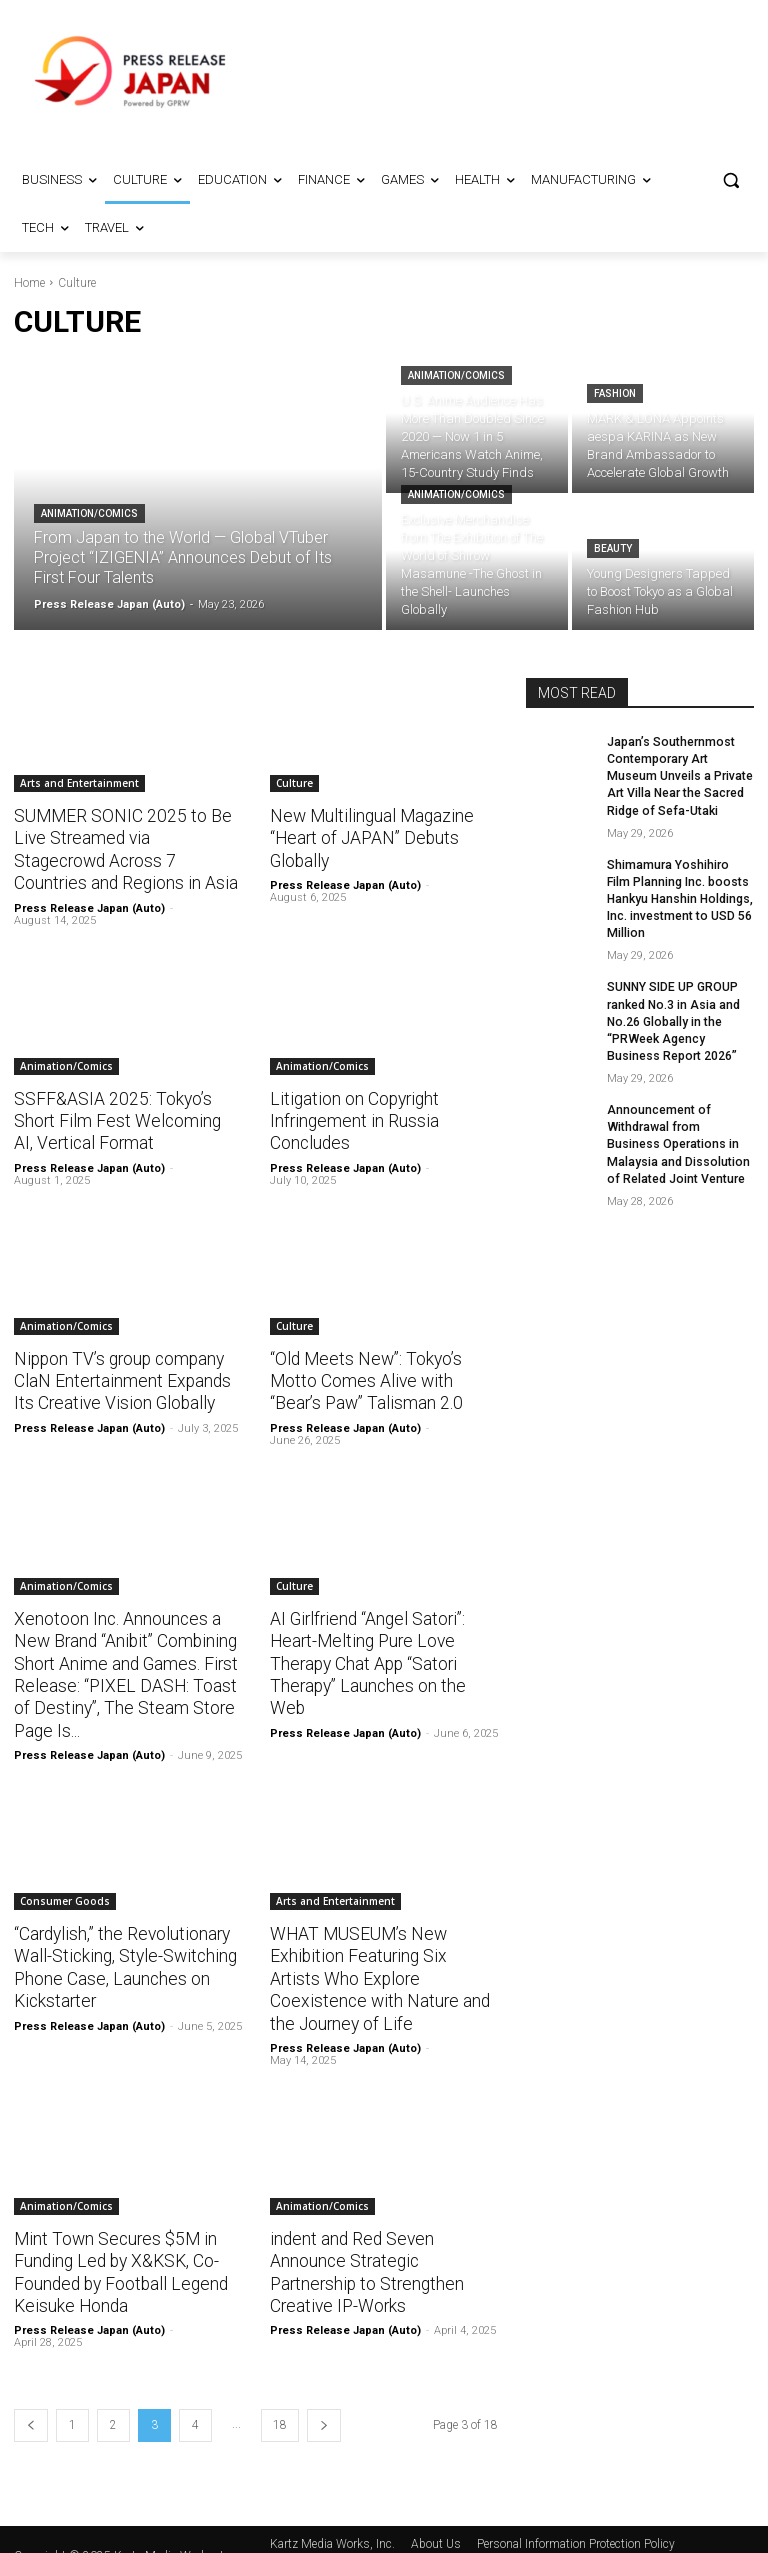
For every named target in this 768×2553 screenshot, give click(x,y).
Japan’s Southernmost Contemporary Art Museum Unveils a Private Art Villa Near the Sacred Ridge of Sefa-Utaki (679, 775)
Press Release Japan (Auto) (89, 906)
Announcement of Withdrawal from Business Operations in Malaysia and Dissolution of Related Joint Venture (680, 1138)
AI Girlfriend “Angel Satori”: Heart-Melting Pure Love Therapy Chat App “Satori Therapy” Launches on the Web (366, 1659)
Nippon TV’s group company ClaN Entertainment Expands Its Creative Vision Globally (120, 1378)
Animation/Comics (89, 513)
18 (280, 2394)
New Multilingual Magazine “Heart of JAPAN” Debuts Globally (368, 838)
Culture (294, 783)
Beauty (613, 548)
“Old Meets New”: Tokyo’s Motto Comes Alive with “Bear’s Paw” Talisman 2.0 (364, 1378)
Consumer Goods (65, 1895)
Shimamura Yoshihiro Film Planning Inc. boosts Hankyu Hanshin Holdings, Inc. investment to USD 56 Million (680, 896)
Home (29, 283)
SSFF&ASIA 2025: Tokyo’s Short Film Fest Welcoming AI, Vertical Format (125, 1119)
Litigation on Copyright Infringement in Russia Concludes (352, 1119)
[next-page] (324, 2394)
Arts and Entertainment (79, 783)
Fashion (615, 393)
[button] (730, 180)
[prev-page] (31, 2394)
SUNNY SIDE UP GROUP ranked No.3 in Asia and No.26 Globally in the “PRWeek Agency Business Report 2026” (673, 1017)
